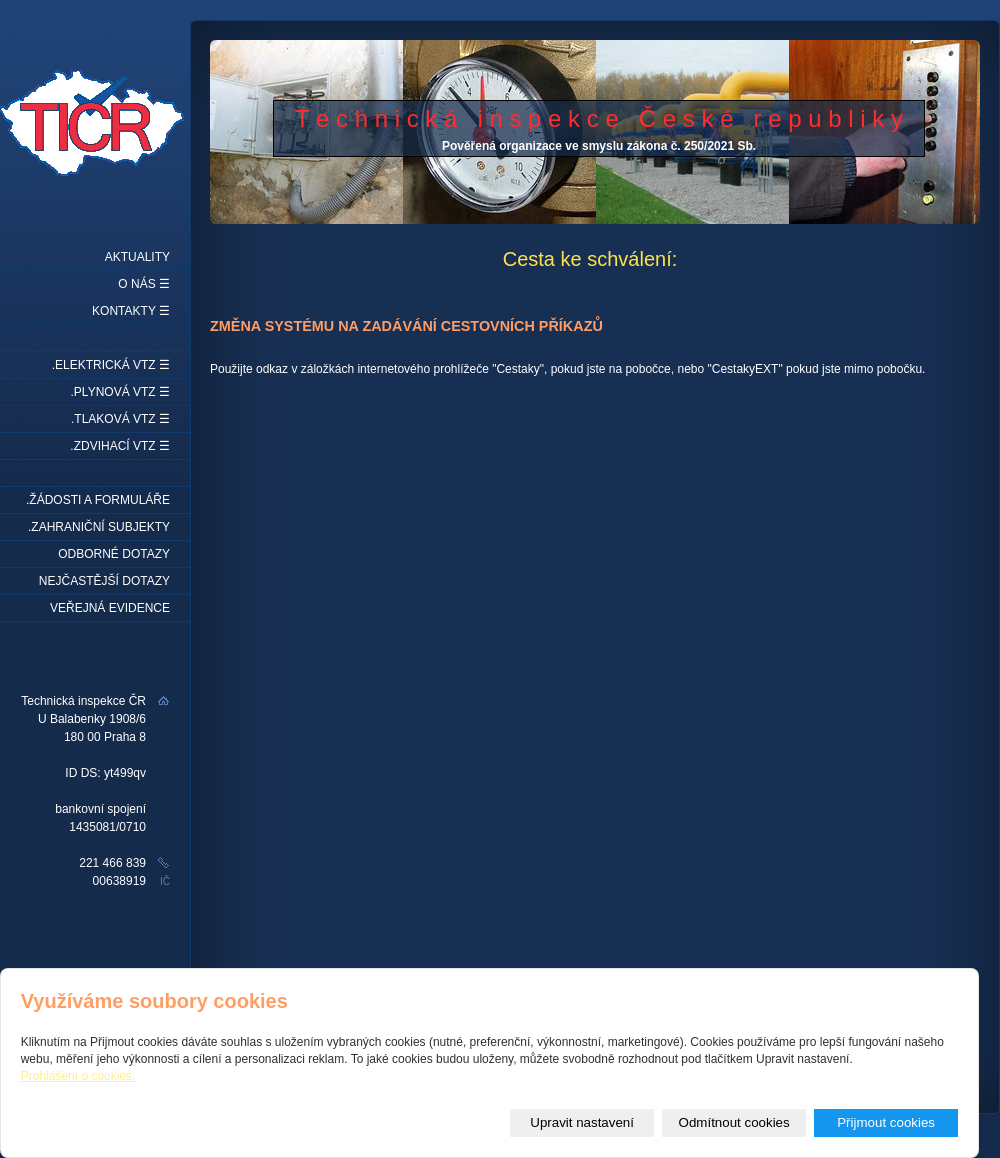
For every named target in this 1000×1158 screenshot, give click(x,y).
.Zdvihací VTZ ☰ (120, 446)
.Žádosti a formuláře (98, 500)
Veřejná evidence (110, 608)
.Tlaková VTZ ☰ (120, 419)
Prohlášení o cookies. (78, 1076)
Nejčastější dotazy (104, 581)
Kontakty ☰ (131, 311)
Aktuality (137, 257)
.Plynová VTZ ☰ (120, 392)
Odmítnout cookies (734, 1122)
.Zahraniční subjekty (99, 527)
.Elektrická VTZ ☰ (111, 365)
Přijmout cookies (886, 1122)
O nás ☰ (144, 284)
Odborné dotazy (114, 554)
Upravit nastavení (582, 1122)
